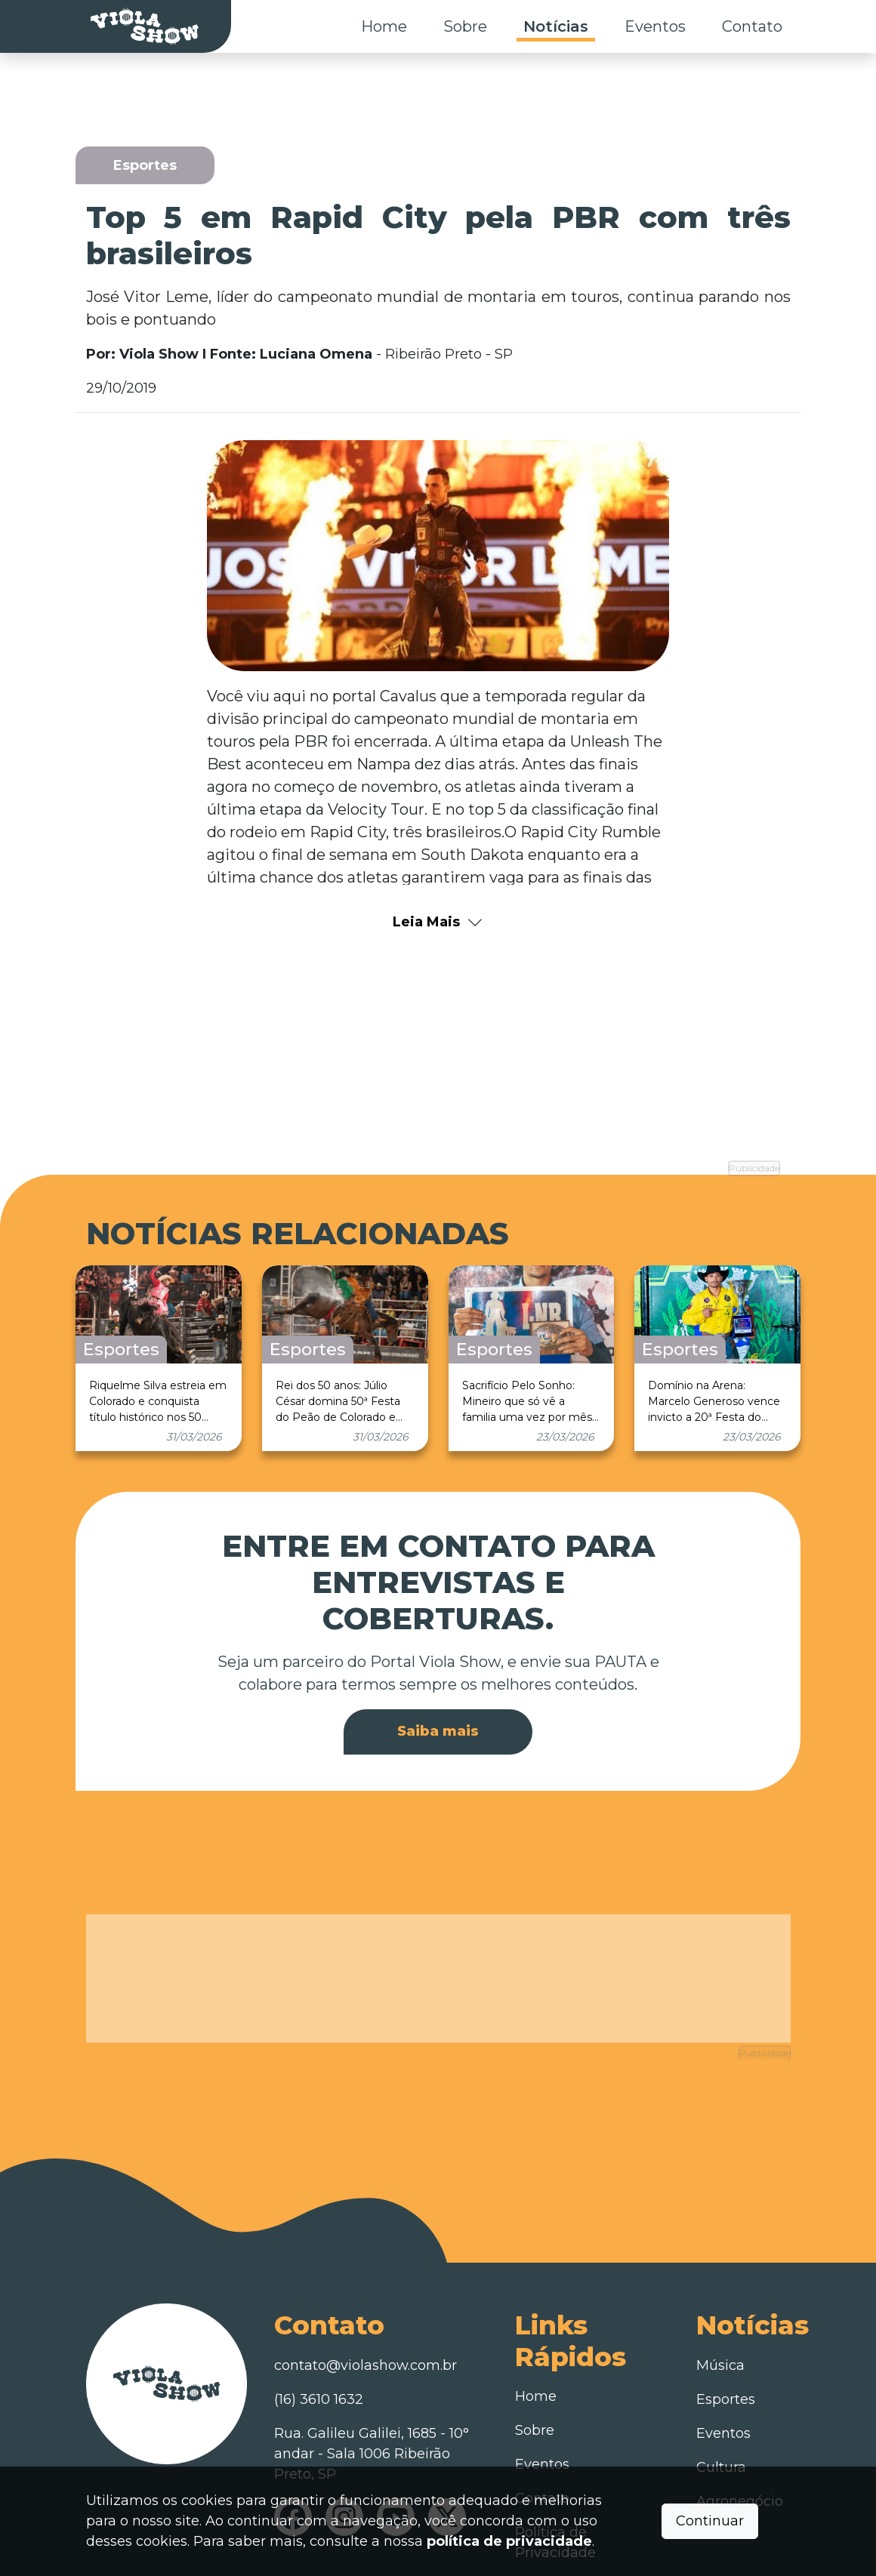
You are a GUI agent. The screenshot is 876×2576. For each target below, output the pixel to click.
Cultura (721, 2391)
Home (384, 26)
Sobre (465, 26)
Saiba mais (438, 1692)
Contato (752, 26)
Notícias (555, 26)
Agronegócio (739, 2425)
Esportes (725, 2324)
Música (720, 2290)
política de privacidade (509, 2541)
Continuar (710, 2521)
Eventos (655, 26)
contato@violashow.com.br (365, 2290)
